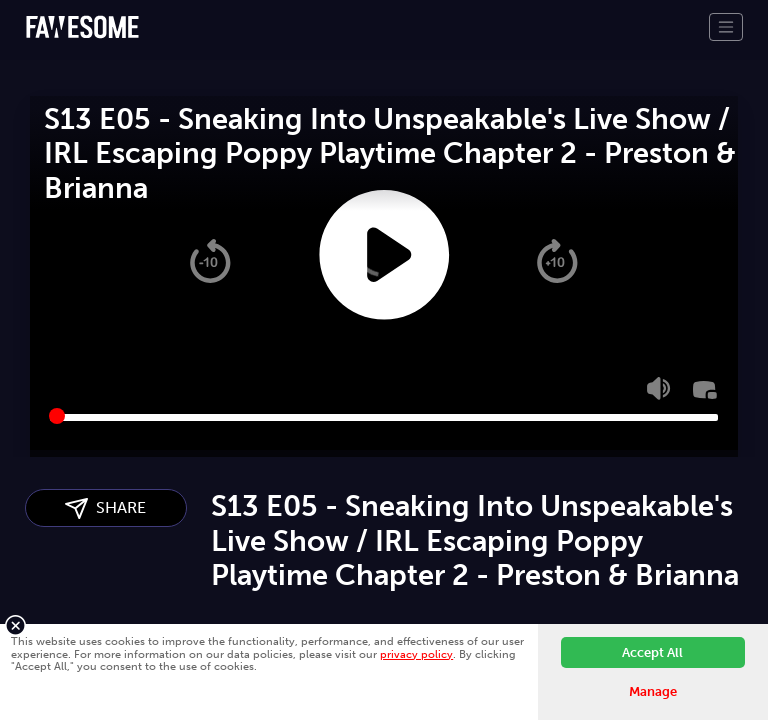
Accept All (652, 652)
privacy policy (416, 654)
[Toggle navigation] (726, 27)
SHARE (105, 508)
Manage (653, 691)
